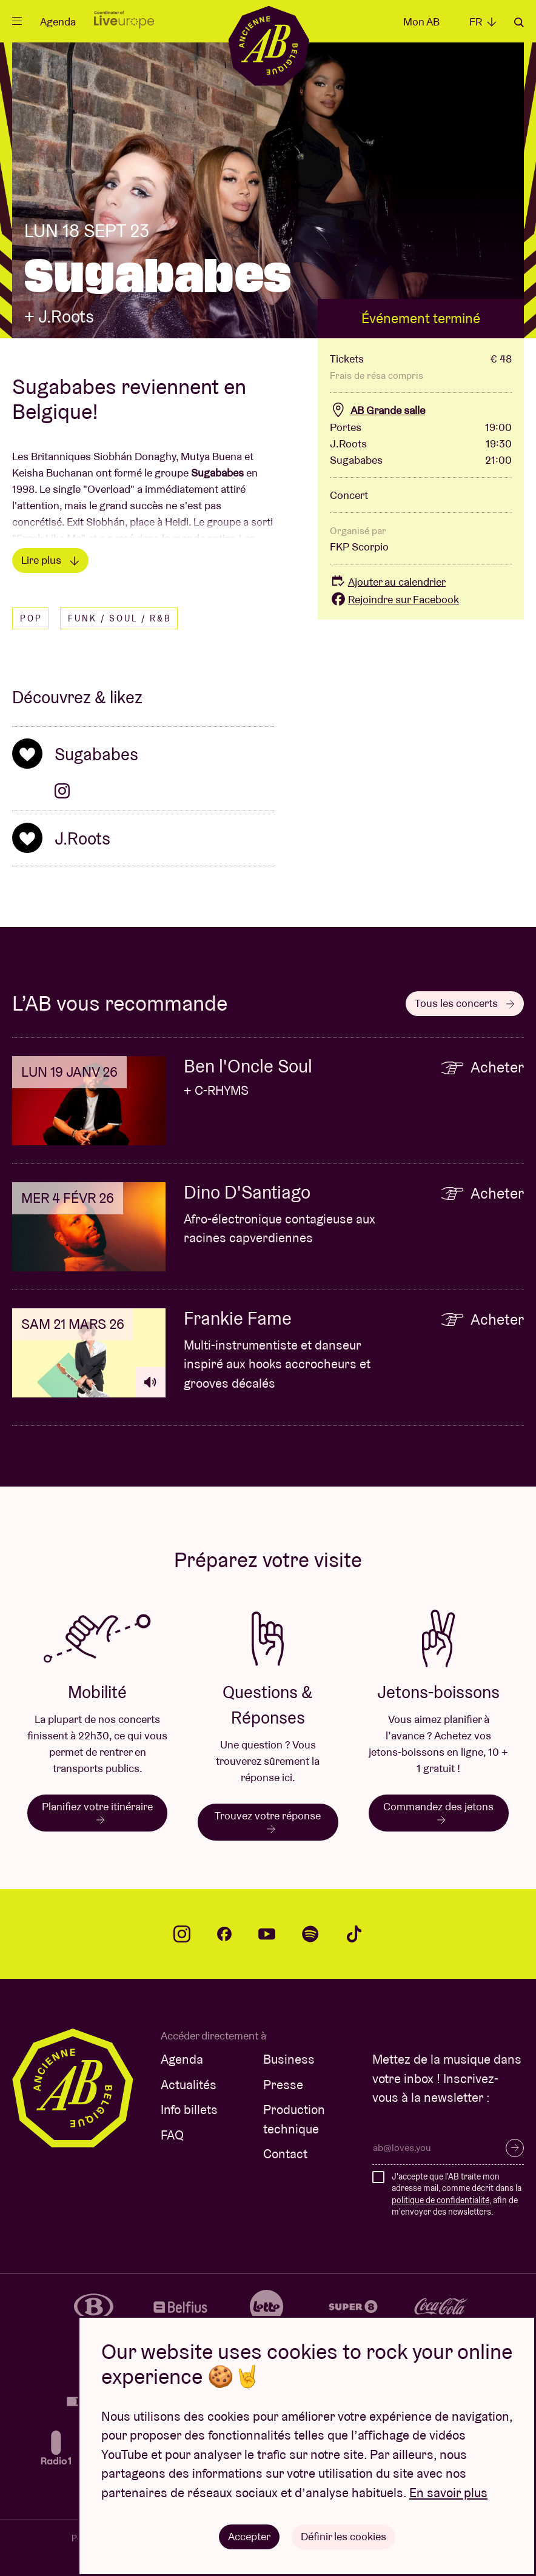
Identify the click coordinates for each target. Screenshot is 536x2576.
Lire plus (50, 560)
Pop (31, 618)
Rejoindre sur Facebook (394, 599)
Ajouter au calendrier (388, 582)
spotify (310, 1933)
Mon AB (421, 21)
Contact (285, 2154)
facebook (224, 1934)
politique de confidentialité (440, 2200)
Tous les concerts (465, 1003)
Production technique (294, 2119)
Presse (283, 2084)
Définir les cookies (343, 2536)
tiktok (354, 1933)
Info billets (189, 2109)
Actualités (188, 2084)
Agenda (58, 21)
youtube (266, 1933)
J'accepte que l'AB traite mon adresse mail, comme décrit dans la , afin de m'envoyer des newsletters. (456, 2194)
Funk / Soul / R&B (120, 618)
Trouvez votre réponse (268, 1820)
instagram (181, 1933)
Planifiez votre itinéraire (97, 1811)
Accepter (249, 2536)
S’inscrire (515, 2148)
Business (289, 2059)
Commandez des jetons (438, 1811)
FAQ (172, 2135)
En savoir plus (448, 2492)
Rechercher (519, 22)
